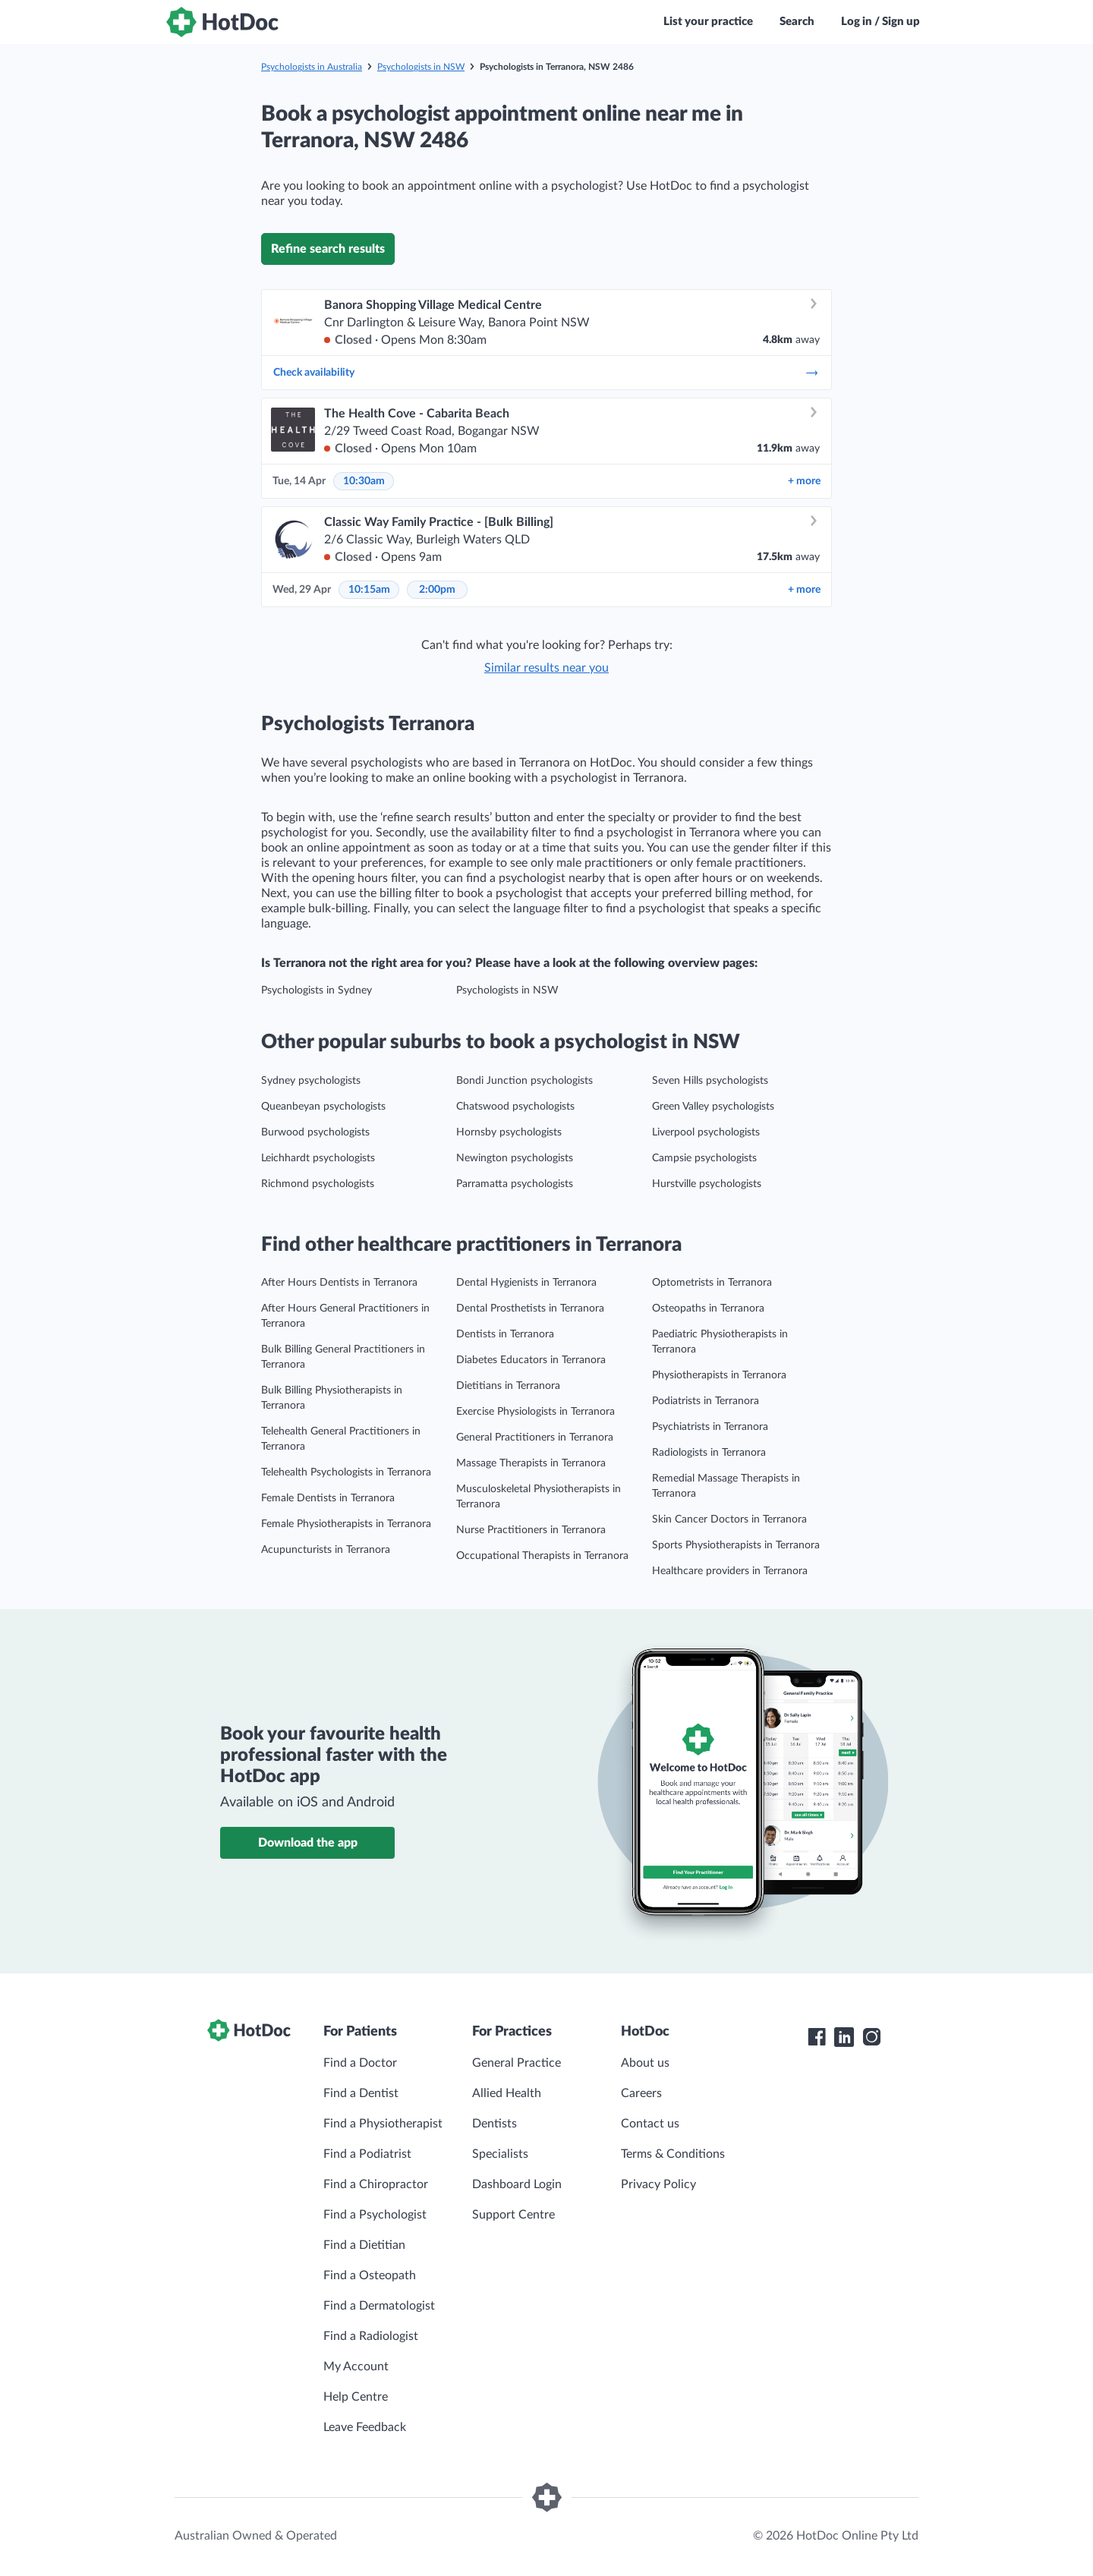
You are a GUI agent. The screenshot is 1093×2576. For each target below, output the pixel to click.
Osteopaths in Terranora (708, 1308)
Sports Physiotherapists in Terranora (736, 1545)
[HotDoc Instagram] (871, 2037)
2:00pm (437, 589)
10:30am (364, 481)
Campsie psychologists (704, 1158)
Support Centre (513, 2215)
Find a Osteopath (369, 2275)
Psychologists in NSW (421, 66)
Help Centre (355, 2397)
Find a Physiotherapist (383, 2124)
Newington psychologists (514, 1158)
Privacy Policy (658, 2184)
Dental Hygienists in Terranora (526, 1282)
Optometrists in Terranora (712, 1282)
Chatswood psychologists (515, 1106)
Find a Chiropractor (375, 2184)
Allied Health (506, 2093)
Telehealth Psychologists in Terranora (346, 1472)
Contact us (650, 2124)
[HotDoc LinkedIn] (844, 2037)
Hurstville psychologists (706, 1184)
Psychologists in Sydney (316, 990)
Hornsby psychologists (509, 1132)
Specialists (500, 2154)
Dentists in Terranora (505, 1334)
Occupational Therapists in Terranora (542, 1556)
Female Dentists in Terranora (328, 1498)
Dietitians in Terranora (508, 1386)
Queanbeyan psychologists (323, 1106)
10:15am (369, 589)
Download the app (308, 1843)
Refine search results (328, 249)
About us (645, 2063)
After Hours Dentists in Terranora (339, 1282)
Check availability (546, 372)
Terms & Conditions (673, 2154)
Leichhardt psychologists (318, 1158)
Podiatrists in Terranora (705, 1401)
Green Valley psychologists (713, 1106)
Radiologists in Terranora (709, 1452)
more (804, 481)
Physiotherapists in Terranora (719, 1375)
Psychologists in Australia (311, 66)
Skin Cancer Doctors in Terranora (729, 1519)
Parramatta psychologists (514, 1184)
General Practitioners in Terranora (534, 1437)
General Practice (516, 2063)
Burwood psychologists (315, 1132)
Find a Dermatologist (379, 2306)
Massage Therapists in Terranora (531, 1463)
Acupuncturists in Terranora (325, 1550)
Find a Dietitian (364, 2245)
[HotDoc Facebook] (816, 2037)
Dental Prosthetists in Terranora (530, 1308)
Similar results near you (546, 668)
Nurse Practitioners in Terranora (531, 1530)
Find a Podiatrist (367, 2154)
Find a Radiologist (370, 2336)
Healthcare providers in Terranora (730, 1571)
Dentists (494, 2124)
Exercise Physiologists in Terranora (535, 1411)
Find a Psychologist (375, 2215)
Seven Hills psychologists (710, 1080)
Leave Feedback (364, 2427)
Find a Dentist (360, 2093)
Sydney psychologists (311, 1080)
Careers (641, 2093)
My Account (356, 2366)
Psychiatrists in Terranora (710, 1427)
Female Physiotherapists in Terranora (346, 1524)
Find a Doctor (360, 2063)
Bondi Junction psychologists (524, 1080)
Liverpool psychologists (706, 1132)
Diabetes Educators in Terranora (531, 1360)
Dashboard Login (517, 2184)
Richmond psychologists (317, 1184)
